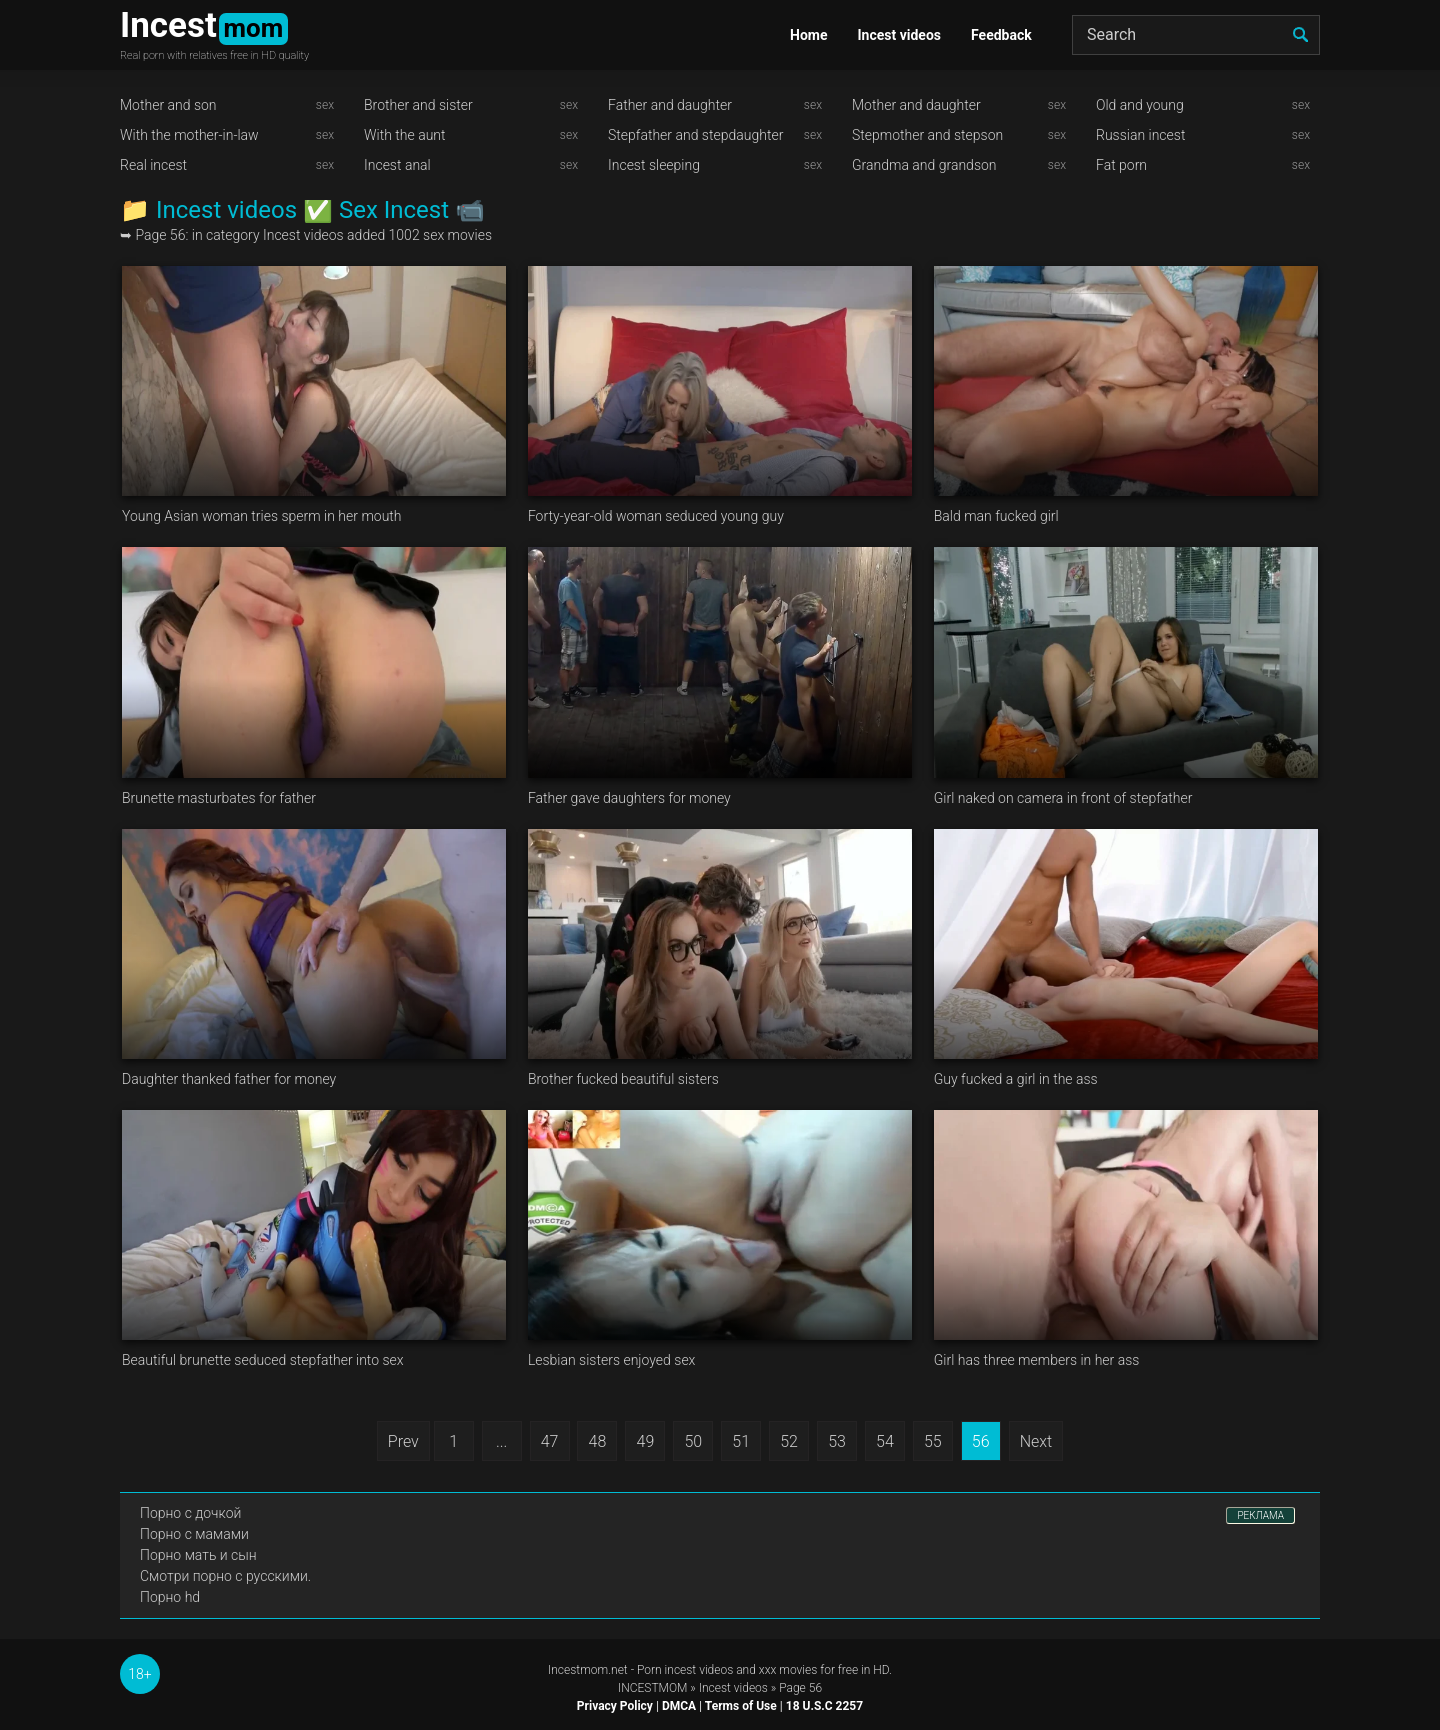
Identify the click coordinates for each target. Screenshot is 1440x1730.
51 (741, 1441)
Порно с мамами (194, 1534)
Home (808, 35)
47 (550, 1441)
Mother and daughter (916, 105)
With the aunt (405, 135)
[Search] (1196, 35)
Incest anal (397, 165)
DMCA (679, 1706)
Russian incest (1140, 135)
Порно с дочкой (190, 1513)
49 (646, 1441)
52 (789, 1441)
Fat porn (1121, 165)
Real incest (153, 165)
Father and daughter (670, 105)
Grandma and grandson (924, 165)
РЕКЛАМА (1260, 1515)
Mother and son (168, 105)
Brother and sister (418, 105)
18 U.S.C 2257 (824, 1706)
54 (885, 1441)
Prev (403, 1441)
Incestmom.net (588, 1670)
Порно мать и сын (198, 1555)
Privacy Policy (615, 1706)
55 (933, 1441)
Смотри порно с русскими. (225, 1576)
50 (693, 1441)
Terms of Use (741, 1706)
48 (598, 1441)
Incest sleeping (654, 165)
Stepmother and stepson (927, 135)
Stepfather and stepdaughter (695, 135)
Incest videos (899, 35)
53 (837, 1441)
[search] (1300, 35)
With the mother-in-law (189, 135)
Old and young (1140, 105)
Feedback (1001, 35)
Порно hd (170, 1597)
